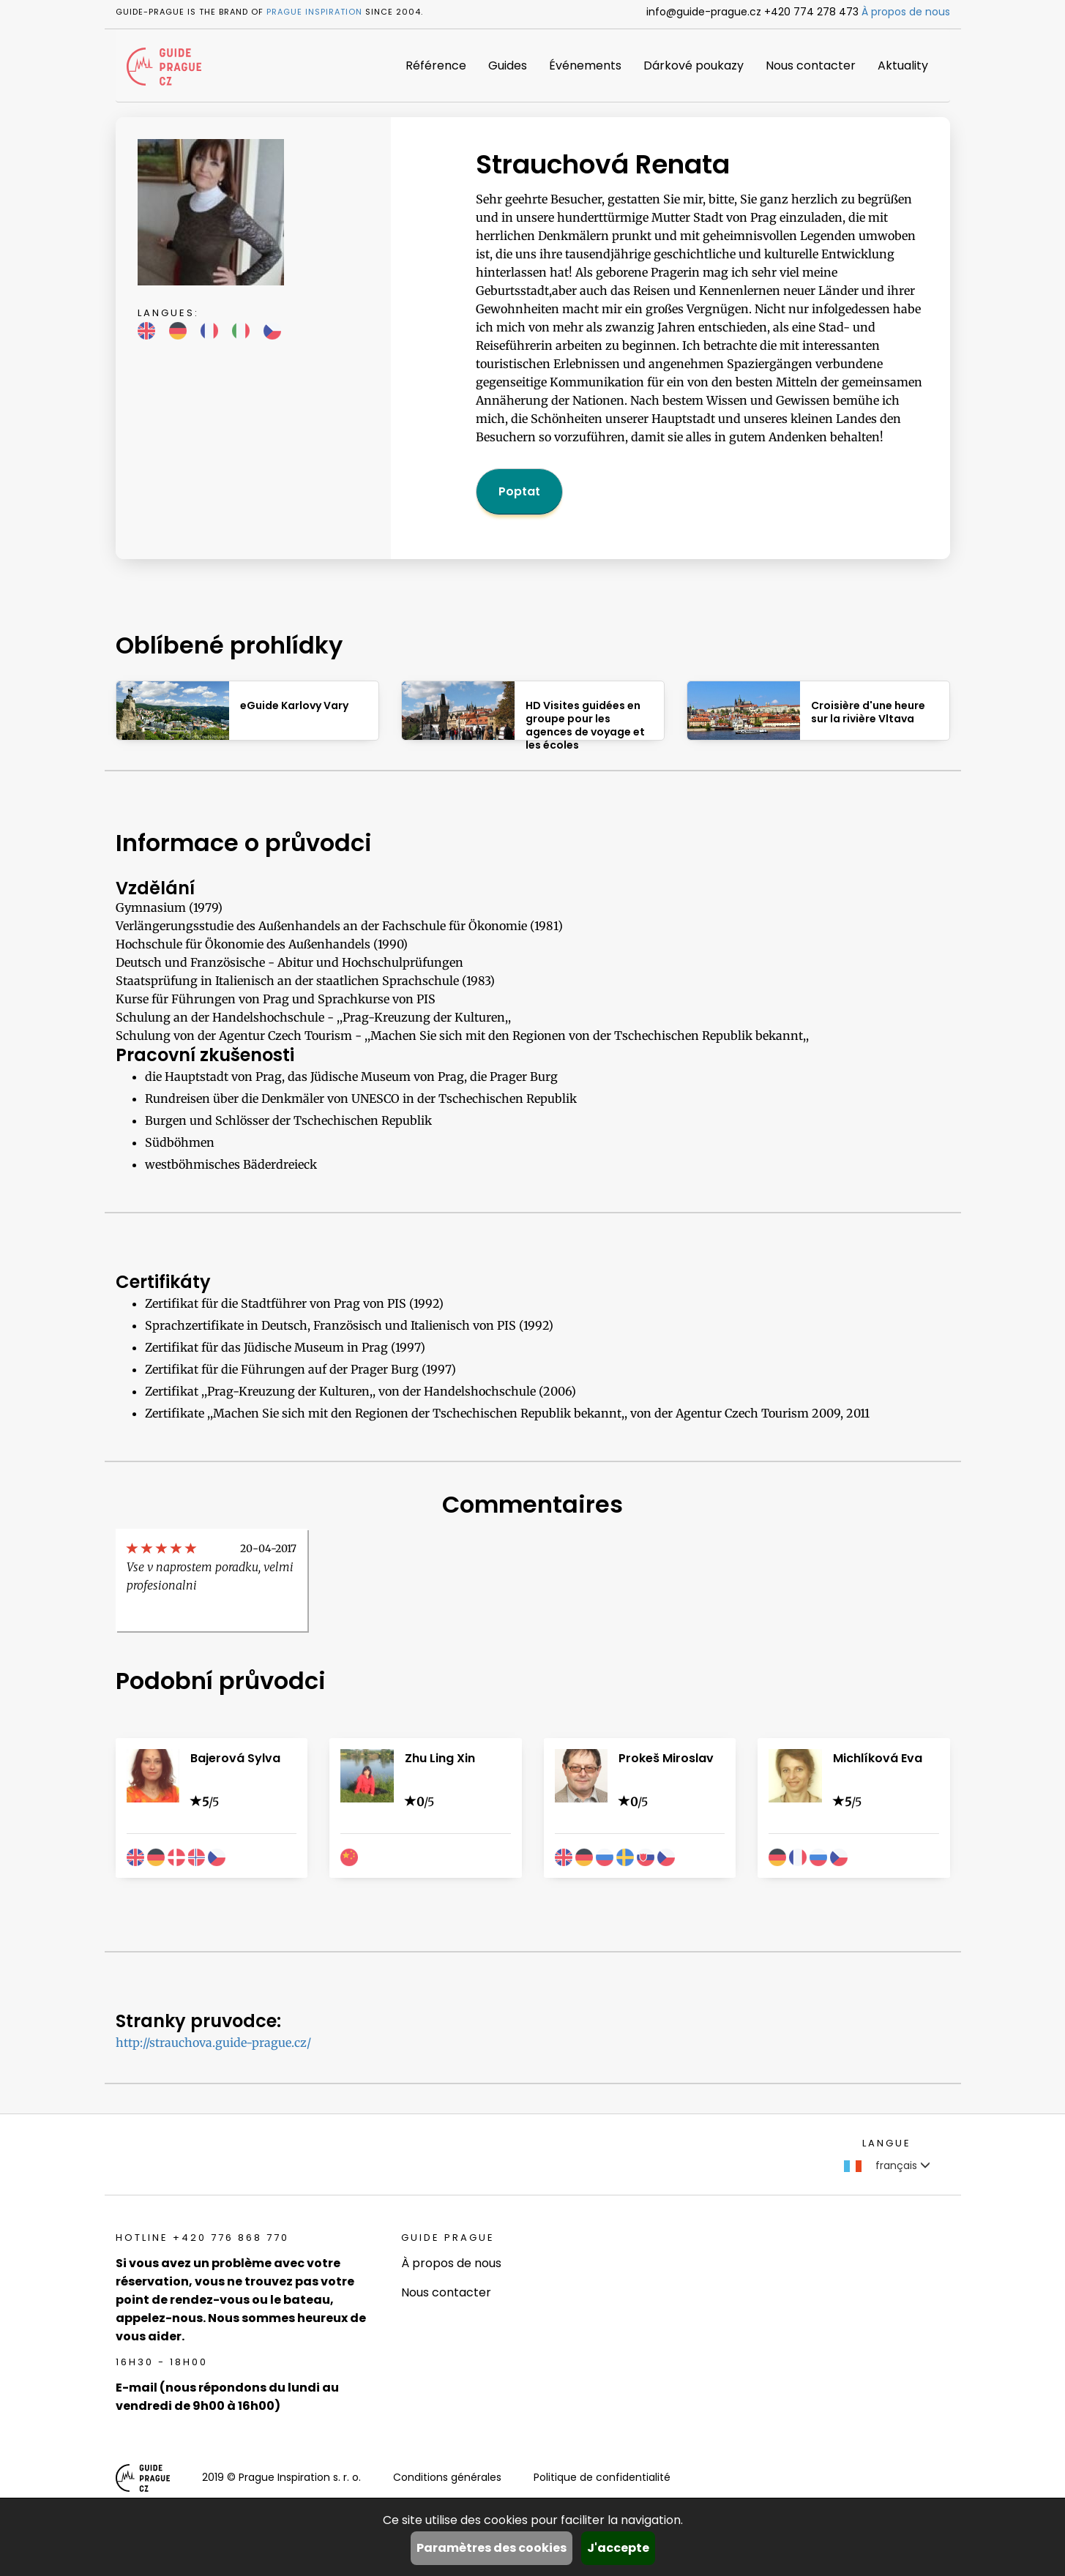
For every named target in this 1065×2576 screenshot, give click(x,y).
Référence (436, 65)
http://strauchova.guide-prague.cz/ (213, 2042)
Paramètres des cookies (491, 2547)
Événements (585, 65)
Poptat (519, 491)
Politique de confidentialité (602, 2477)
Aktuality (903, 65)
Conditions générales (447, 2477)
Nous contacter (811, 65)
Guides (507, 65)
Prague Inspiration (314, 12)
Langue (886, 2143)
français (887, 2165)
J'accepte (618, 2547)
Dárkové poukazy (693, 65)
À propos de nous (906, 11)
